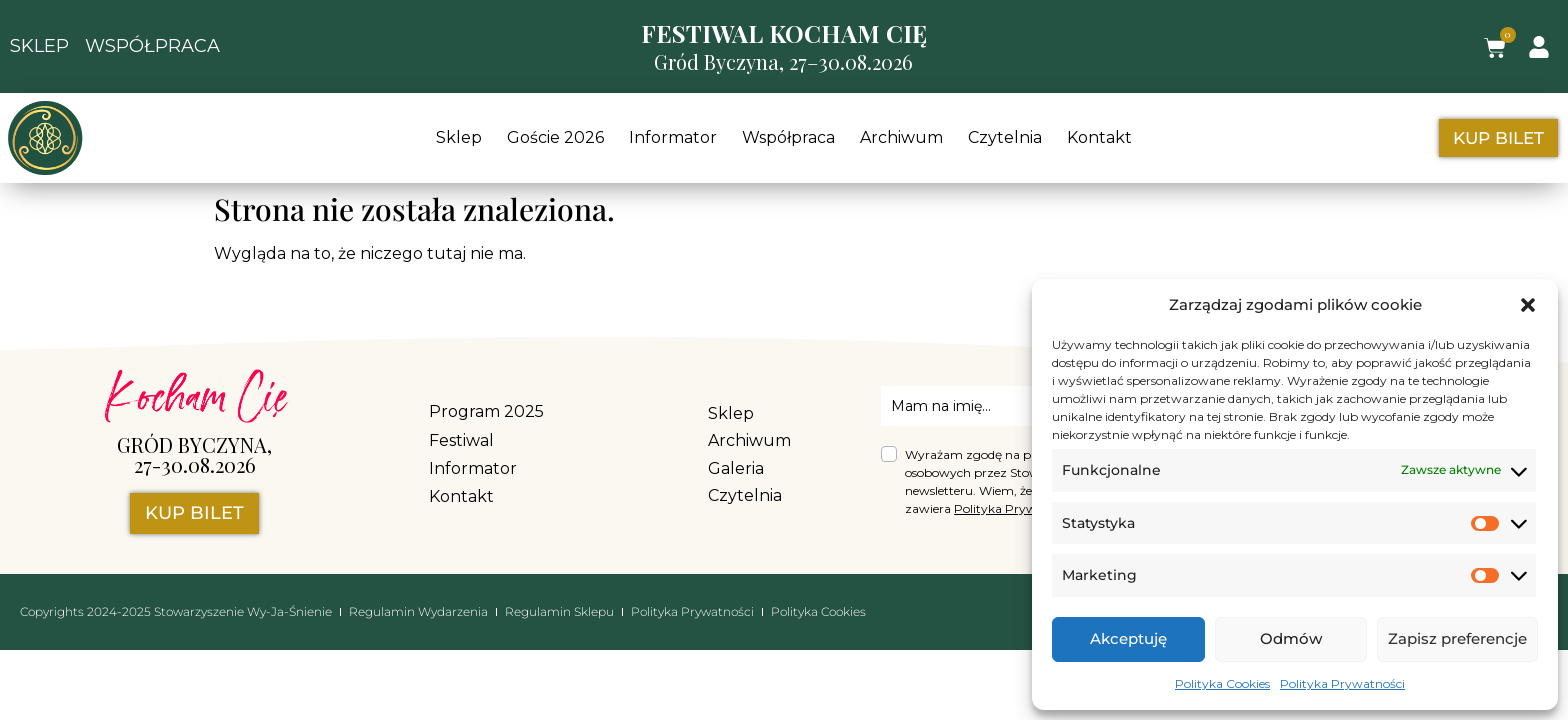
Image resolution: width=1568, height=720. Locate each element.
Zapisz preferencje (1457, 638)
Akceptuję (1128, 638)
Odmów (1291, 638)
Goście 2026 (555, 137)
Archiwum (901, 137)
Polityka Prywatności (1342, 683)
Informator (673, 137)
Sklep (459, 137)
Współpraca (788, 137)
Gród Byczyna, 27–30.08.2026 (783, 61)
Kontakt (1099, 137)
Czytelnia (1005, 137)
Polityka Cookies (1222, 683)
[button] (1528, 305)
